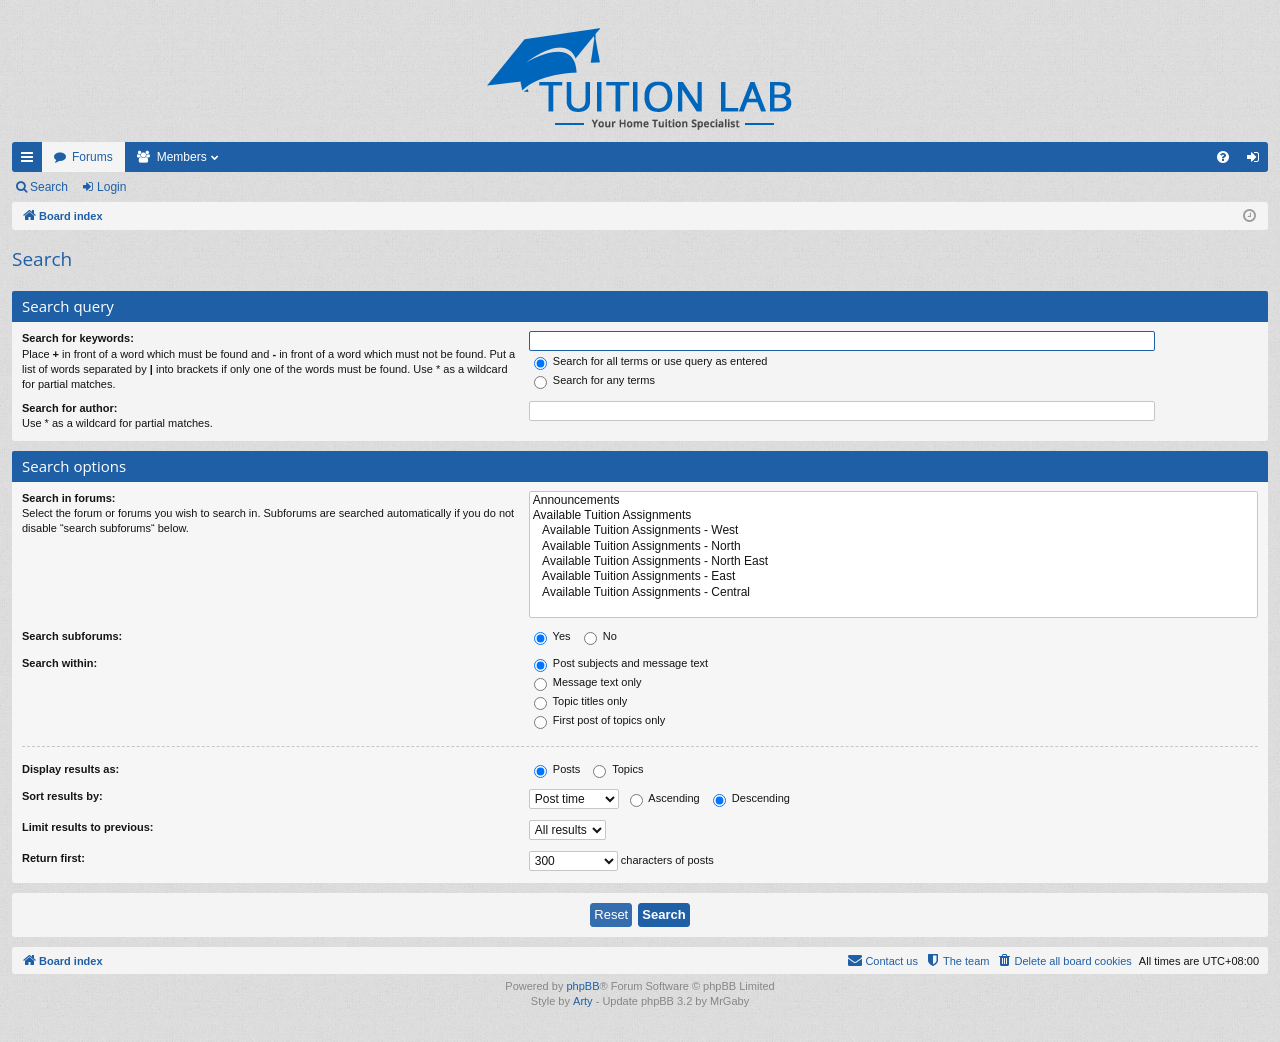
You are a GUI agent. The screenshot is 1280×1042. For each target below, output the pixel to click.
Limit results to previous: (87, 827)
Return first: (53, 858)
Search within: (59, 663)
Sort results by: (62, 796)
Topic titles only (580, 701)
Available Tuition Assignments (893, 515)
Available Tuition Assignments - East (893, 576)
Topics (618, 769)
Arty (583, 1001)
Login (111, 187)
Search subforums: (72, 636)
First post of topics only (600, 720)
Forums (92, 157)
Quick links (31, 161)
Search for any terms (594, 380)
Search (49, 187)
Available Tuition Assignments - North (893, 546)
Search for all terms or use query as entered (651, 361)
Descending (751, 798)
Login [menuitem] (1257, 161)
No (600, 636)
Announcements (893, 500)
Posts (557, 769)
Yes (552, 636)
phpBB (582, 986)
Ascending (665, 798)
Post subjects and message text (621, 663)
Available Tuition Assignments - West (893, 530)
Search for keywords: (78, 338)
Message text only (588, 682)
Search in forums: (69, 498)
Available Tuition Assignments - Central (893, 592)
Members (182, 157)
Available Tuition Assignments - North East (893, 561)
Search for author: (69, 408)
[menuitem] (1223, 157)
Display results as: (70, 769)
